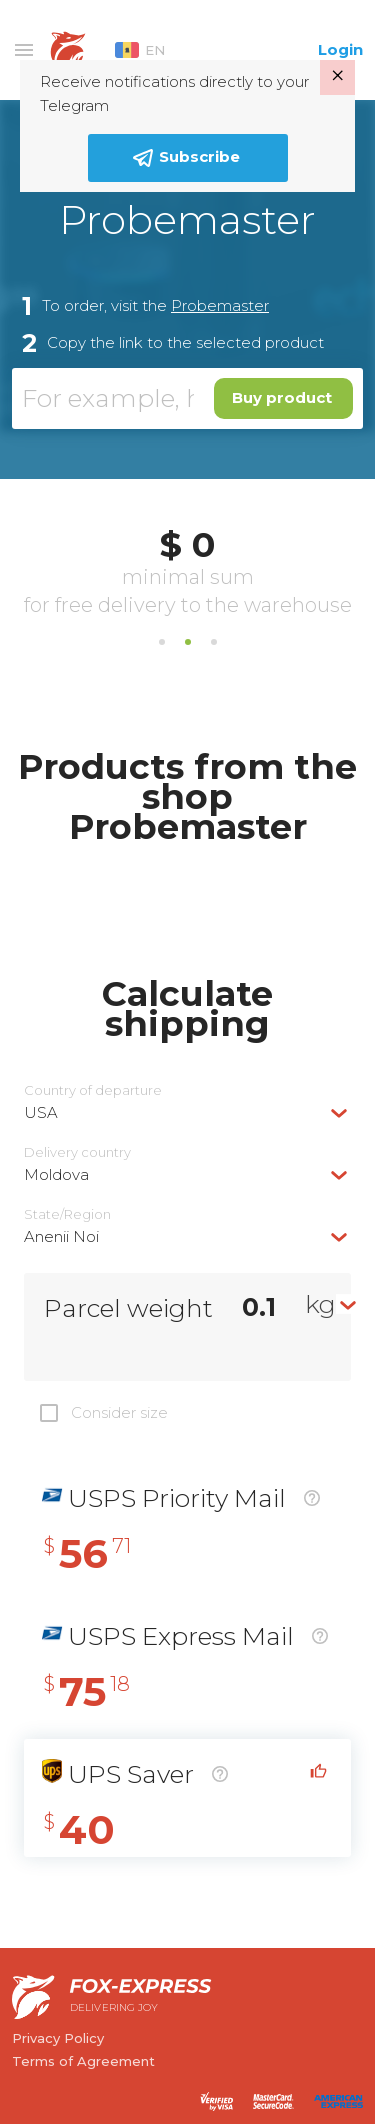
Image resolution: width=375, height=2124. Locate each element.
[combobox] (187, 1112)
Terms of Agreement (83, 2061)
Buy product (282, 397)
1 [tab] (162, 642)
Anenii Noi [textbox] (61, 1236)
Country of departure (93, 1090)
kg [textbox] (320, 1304)
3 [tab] (214, 642)
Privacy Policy (58, 2038)
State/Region (67, 1214)
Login (340, 49)
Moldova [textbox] (56, 1174)
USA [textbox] (41, 1112)
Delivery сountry (77, 1152)
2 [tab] (188, 642)
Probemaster (220, 305)
